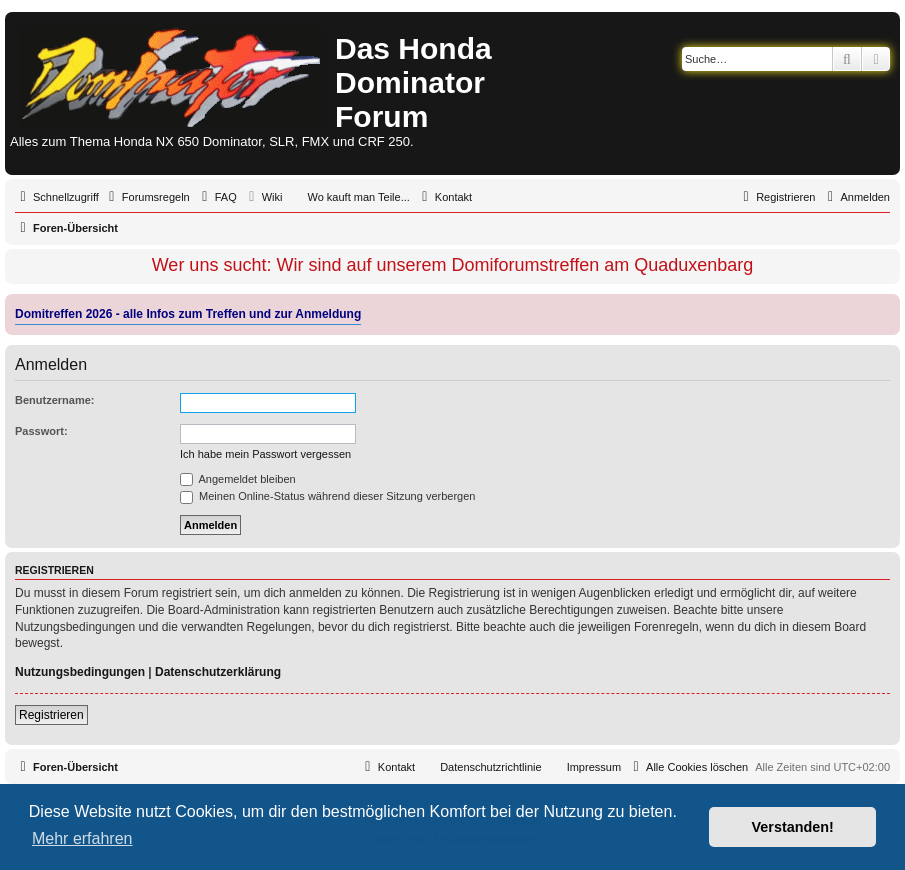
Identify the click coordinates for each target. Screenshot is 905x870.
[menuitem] (147, 197)
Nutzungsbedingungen (80, 672)
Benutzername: (54, 400)
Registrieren (51, 715)
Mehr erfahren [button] (82, 838)
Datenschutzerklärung (218, 672)
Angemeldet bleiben (238, 479)
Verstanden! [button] (793, 827)
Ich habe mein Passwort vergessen (265, 454)
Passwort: (41, 431)
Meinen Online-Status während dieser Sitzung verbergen (327, 496)
